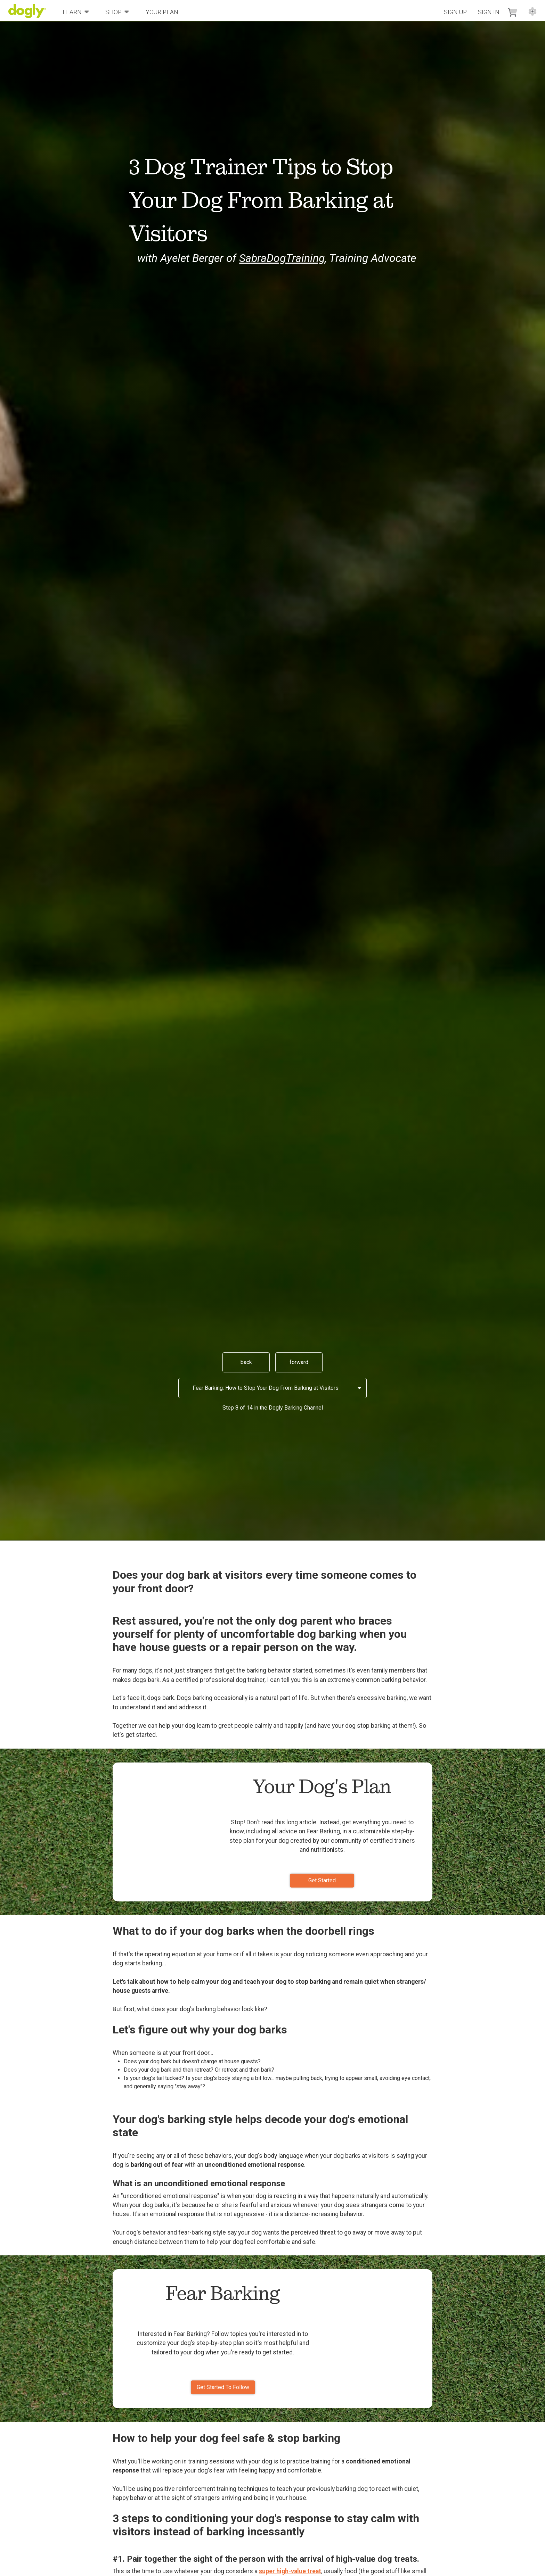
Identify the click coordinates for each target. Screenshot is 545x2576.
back (246, 1362)
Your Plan (162, 12)
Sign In (488, 12)
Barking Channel (303, 1407)
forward (299, 1362)
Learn (76, 11)
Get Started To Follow (223, 2387)
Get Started (322, 1880)
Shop (117, 11)
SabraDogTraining (282, 258)
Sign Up (455, 12)
